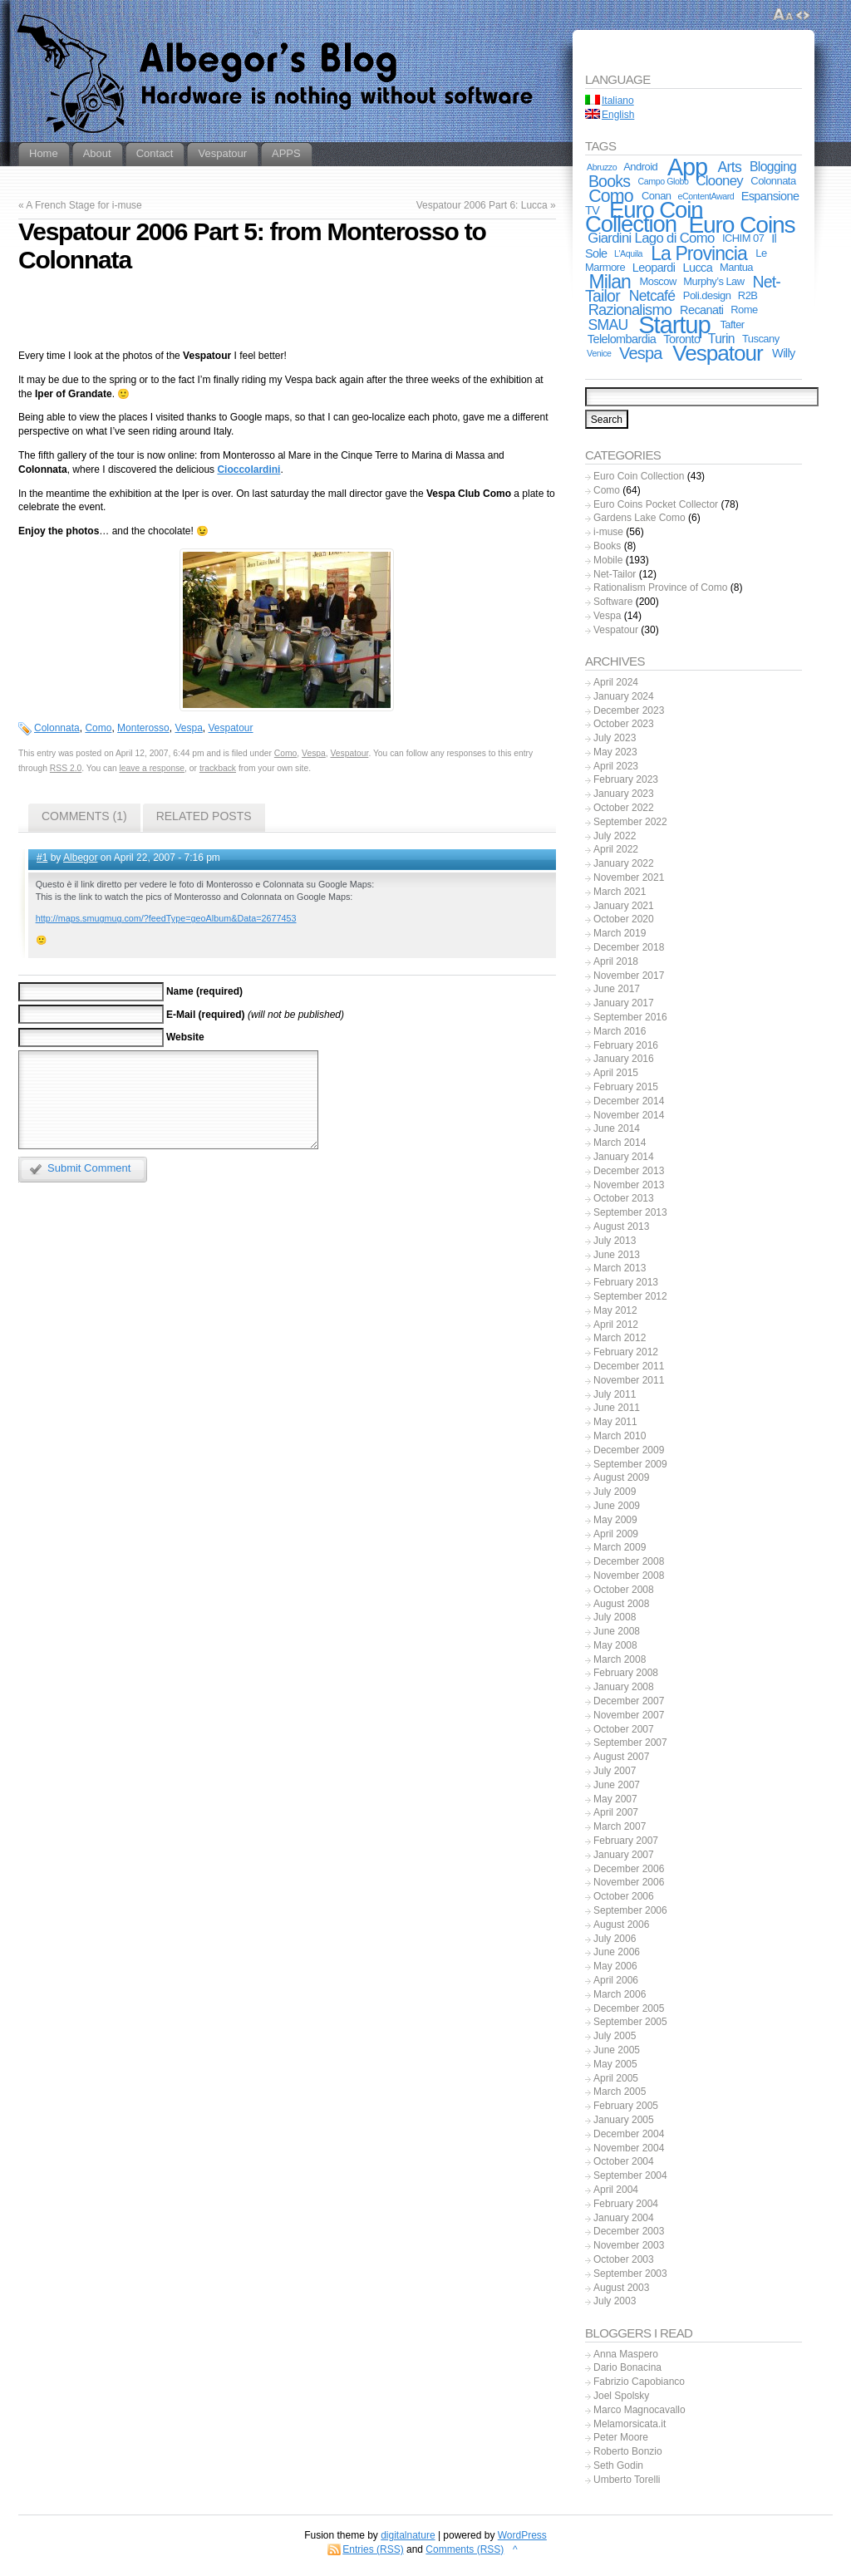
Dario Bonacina (627, 2367)
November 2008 (628, 1575)
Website (185, 1037)
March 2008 (619, 1659)
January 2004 (623, 2218)
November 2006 (628, 1882)
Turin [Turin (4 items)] (721, 339)
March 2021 (619, 891)
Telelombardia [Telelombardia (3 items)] (622, 339)
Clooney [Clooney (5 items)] (719, 181)
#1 (42, 857)
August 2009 (621, 1477)
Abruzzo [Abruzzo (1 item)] (602, 167)
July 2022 (614, 836)
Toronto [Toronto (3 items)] (681, 339)
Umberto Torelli (626, 2479)
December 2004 (628, 2134)
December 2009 (628, 1450)
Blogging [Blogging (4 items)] (773, 167)
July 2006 (614, 1938)
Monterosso (143, 728)
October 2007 (623, 1729)
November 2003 (628, 2245)
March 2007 (619, 1826)
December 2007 (628, 1701)
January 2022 (623, 863)
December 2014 (628, 1101)
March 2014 (619, 1142)
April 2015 (615, 1073)
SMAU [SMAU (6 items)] (608, 325)
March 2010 (619, 1436)
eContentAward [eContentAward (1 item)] (706, 196)
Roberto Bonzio (627, 2451)
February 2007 (625, 1840)
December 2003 (628, 2231)
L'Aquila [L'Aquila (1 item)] (628, 253)
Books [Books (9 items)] (609, 181)
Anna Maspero (625, 2354)
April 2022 (615, 849)
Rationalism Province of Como (660, 587)
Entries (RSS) (372, 2549)
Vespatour (231, 728)
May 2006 (615, 1966)
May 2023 (615, 752)
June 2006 (616, 1952)
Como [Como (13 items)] (610, 196)
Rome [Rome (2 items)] (743, 309)
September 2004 (630, 2175)
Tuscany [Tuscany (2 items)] (761, 338)
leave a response (152, 768)
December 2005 (628, 2008)
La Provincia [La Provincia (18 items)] (699, 253)
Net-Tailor (614, 574)
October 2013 (623, 1198)
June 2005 (616, 2050)
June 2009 (616, 1506)
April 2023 (615, 766)
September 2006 (630, 1910)
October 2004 (623, 2161)
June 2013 (616, 1255)
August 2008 (621, 1604)
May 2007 (615, 1799)
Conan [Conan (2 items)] (656, 195)
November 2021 (628, 877)
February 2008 (625, 1673)
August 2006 (621, 1924)
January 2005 (623, 2120)
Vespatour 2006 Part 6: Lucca (482, 205)
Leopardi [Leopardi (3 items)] (654, 267)
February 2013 (625, 1282)
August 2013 (621, 1226)
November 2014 (628, 1115)
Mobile (607, 560)
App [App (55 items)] (687, 167)
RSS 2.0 (65, 768)
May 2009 (615, 1520)
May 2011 (615, 1422)
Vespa (188, 728)
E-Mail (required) (205, 1014)
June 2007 (616, 1785)
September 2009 (630, 1464)
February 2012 (625, 1352)
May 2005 (615, 2064)
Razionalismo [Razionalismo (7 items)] (630, 309)
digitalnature (408, 2535)
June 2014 (616, 1128)
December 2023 (628, 710)
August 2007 (621, 1756)
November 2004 (628, 2148)
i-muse (608, 532)
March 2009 (619, 1547)
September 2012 (630, 1296)
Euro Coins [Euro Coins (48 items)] (741, 224)
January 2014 (623, 1157)
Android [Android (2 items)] (640, 166)
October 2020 (623, 919)
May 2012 (615, 1310)
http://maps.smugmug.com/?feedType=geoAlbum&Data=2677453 (166, 918)
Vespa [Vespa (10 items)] (640, 353)
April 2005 (615, 2078)
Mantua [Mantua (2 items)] (736, 267)
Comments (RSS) (465, 2549)
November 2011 (628, 1380)
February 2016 (625, 1045)
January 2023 (623, 793)
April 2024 (615, 682)
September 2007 (630, 1742)
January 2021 (623, 906)
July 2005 (614, 2036)
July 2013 (614, 1240)
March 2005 (619, 2091)
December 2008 (628, 1561)
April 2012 (615, 1324)
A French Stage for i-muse (83, 205)
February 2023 (625, 779)
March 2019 (619, 933)
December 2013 (628, 1171)
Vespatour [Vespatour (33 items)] (717, 353)
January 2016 (623, 1058)
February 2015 (625, 1087)
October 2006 (623, 1896)
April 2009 (615, 1534)
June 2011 (616, 1407)
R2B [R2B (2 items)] (748, 295)
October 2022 (623, 808)
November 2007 (628, 1715)
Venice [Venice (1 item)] (599, 353)
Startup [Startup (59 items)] (674, 324)
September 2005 (630, 2022)
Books (607, 546)
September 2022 (630, 822)
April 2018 (615, 961)
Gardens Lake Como (639, 518)
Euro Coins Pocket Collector (655, 504)
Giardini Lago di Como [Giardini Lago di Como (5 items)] (651, 238)
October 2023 (623, 724)
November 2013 (628, 1185)
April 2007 (615, 1812)
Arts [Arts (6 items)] (729, 167)
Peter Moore (620, 2437)
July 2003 (614, 2301)
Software (612, 601)
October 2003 (623, 2259)
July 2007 (614, 1771)
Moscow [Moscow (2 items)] (658, 281)
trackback (217, 768)
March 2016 (619, 1031)
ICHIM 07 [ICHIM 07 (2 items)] (743, 238)
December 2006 (628, 1869)
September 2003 (630, 2273)
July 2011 (614, 1394)
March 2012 (619, 1338)
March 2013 (619, 1268)
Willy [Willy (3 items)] (783, 353)
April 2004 (615, 2189)
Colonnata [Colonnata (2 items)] (772, 181)
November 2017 (628, 975)
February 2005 (625, 2105)
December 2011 (628, 1366)
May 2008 (615, 1645)
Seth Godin (618, 2465)
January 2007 (623, 1855)
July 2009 (614, 1491)
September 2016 (630, 1017)
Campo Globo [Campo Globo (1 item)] (663, 181)
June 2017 (616, 989)
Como (98, 728)
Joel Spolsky (621, 2395)
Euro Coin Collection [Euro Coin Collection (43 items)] (644, 217)
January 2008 (623, 1687)
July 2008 (614, 1617)
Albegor (80, 857)
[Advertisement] (286, 314)
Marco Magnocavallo (639, 2410)
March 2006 (619, 1994)
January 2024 (623, 696)
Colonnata (57, 728)
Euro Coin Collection (638, 476)
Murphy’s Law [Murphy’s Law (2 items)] (713, 281)
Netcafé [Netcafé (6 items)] (652, 296)
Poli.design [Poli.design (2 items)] (707, 295)
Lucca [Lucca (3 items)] (698, 267)
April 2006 (615, 1980)
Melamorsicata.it (629, 2424)
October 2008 (623, 1589)
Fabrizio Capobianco (639, 2381)
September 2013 (630, 1212)
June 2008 (616, 1631)
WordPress (522, 2535)
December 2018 (628, 947)
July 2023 (614, 738)
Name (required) (204, 991)
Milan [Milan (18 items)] (610, 282)
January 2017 (623, 1003)
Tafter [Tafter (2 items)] (732, 324)
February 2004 (625, 2204)
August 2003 (621, 2287)
